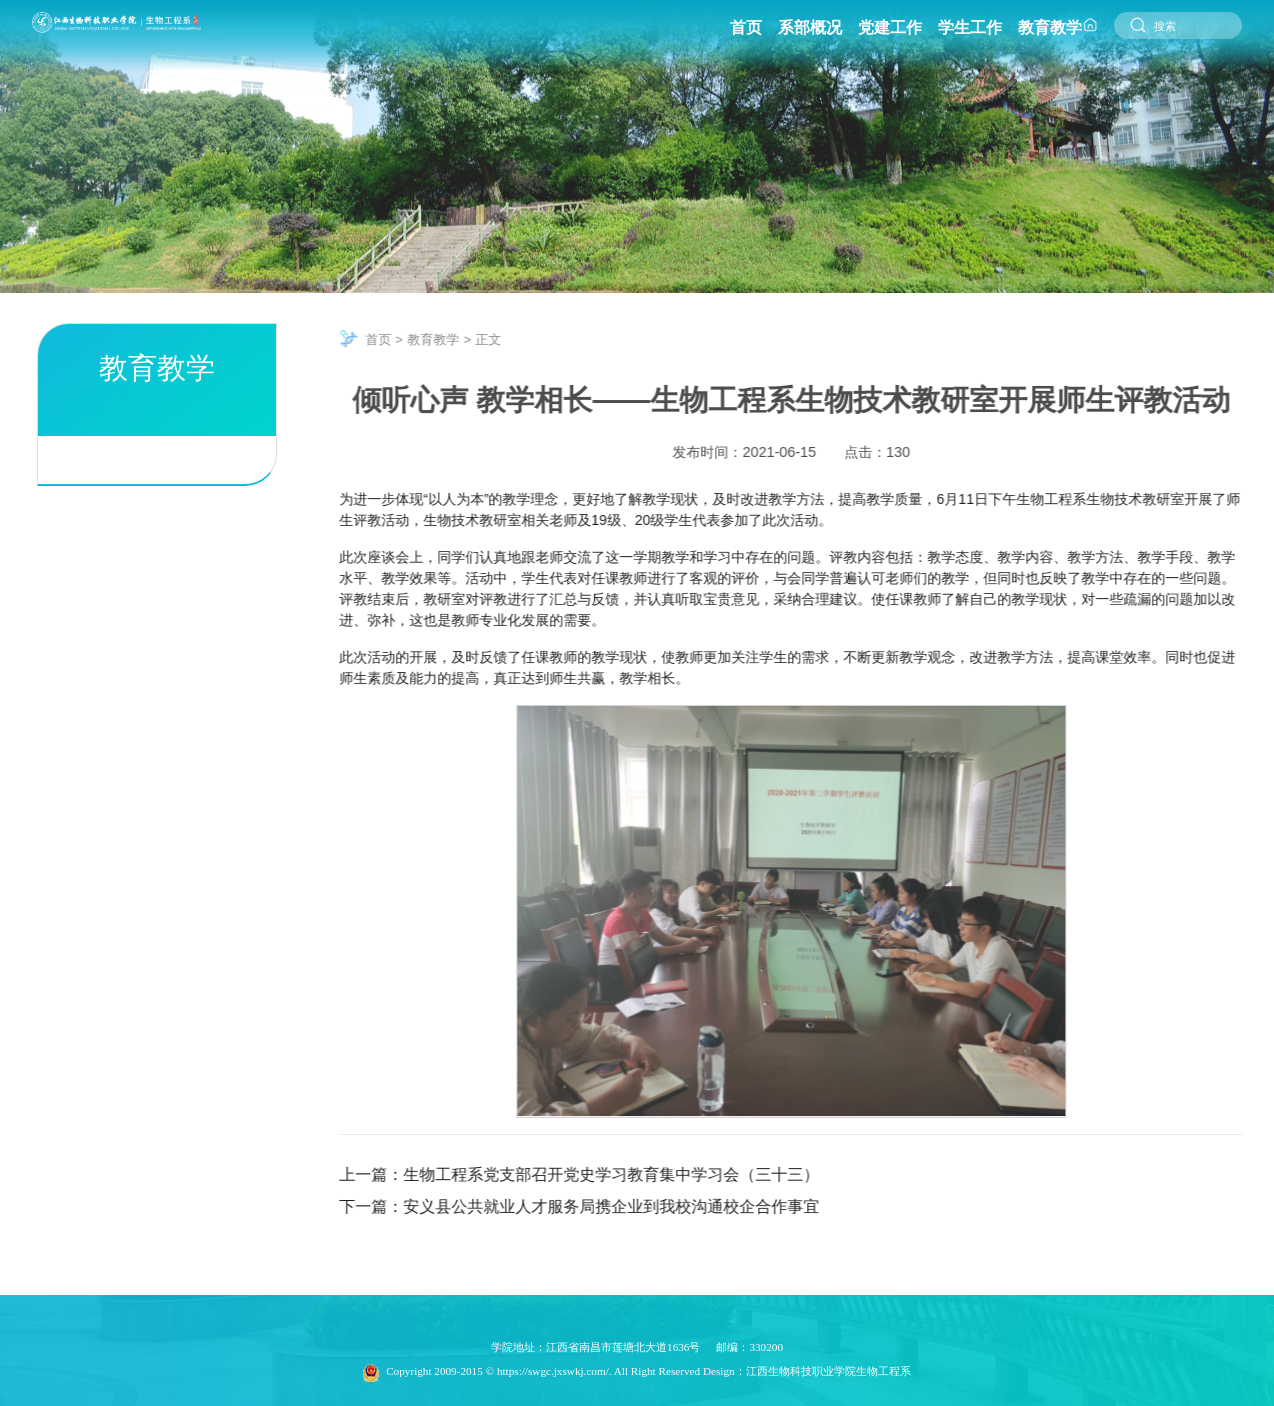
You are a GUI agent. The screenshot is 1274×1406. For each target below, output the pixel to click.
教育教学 (448, 339)
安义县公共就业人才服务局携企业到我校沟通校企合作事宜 (626, 1206)
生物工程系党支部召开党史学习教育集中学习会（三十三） (626, 1174)
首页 (393, 339)
